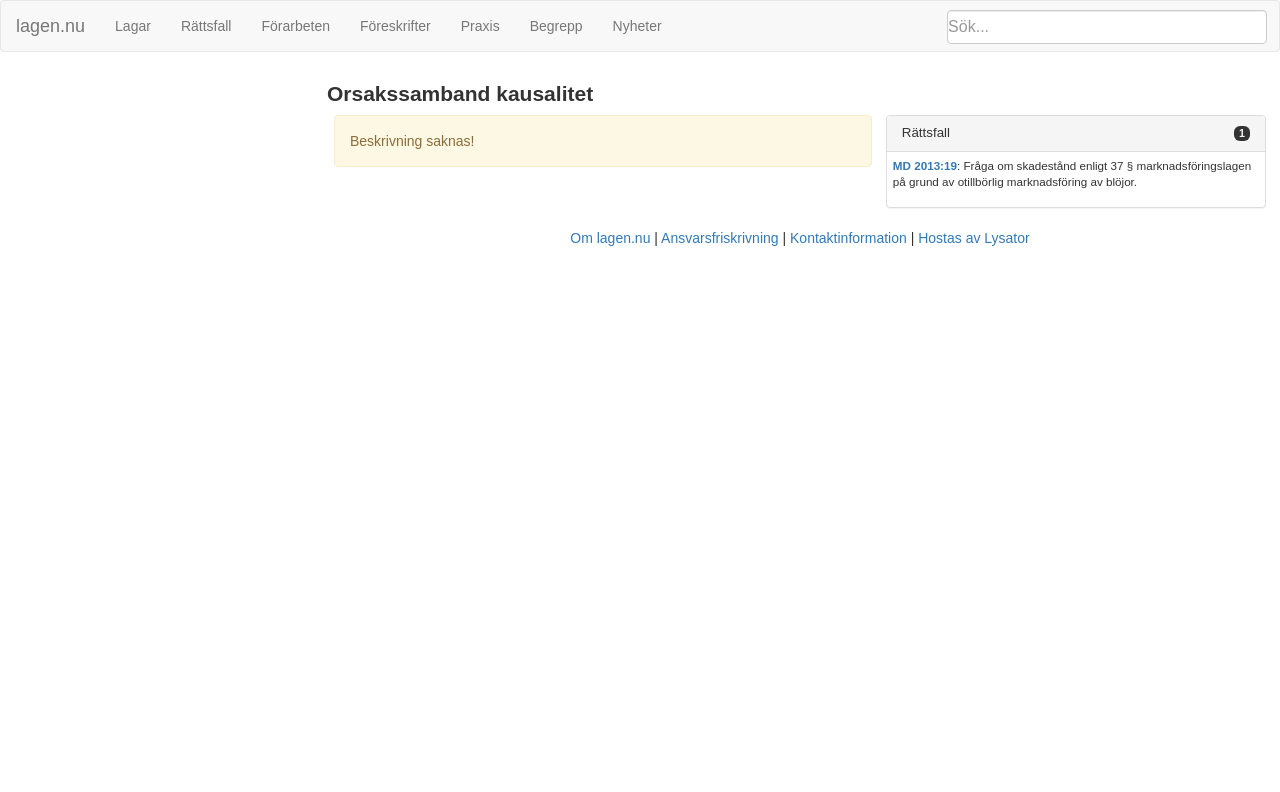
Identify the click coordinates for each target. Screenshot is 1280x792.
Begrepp (556, 26)
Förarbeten (295, 26)
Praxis (480, 26)
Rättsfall (206, 26)
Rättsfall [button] (926, 132)
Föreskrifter (395, 26)
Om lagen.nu (610, 238)
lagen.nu (50, 26)
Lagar (133, 26)
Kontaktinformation (848, 238)
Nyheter (637, 26)
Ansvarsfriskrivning (719, 238)
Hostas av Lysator (974, 238)
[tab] (1076, 133)
